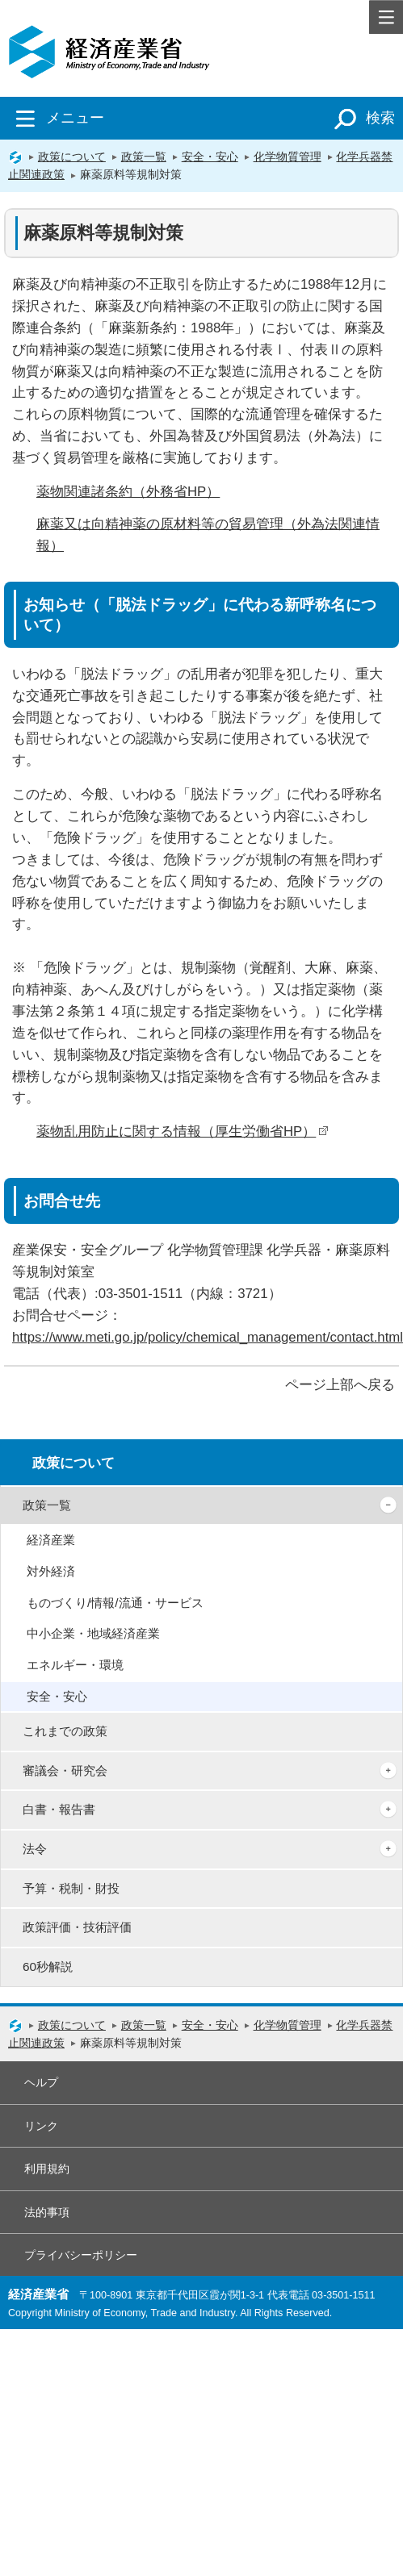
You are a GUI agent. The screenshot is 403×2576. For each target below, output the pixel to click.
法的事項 (46, 2212)
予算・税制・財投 (71, 1888)
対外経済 (51, 1571)
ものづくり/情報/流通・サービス (115, 1602)
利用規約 (46, 2168)
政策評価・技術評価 (77, 1927)
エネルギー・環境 (75, 1665)
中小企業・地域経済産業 (93, 1633)
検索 (361, 118)
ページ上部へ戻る (340, 1384)
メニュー (56, 118)
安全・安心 (210, 156)
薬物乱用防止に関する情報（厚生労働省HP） (182, 1131)
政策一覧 (143, 156)
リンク (41, 2125)
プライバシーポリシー (80, 2254)
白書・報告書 (59, 1809)
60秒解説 (48, 1966)
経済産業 (51, 1540)
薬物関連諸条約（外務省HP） (128, 491)
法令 (35, 1849)
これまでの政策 (65, 1731)
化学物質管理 (287, 156)
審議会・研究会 (65, 1770)
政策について (72, 156)
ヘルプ (41, 2082)
